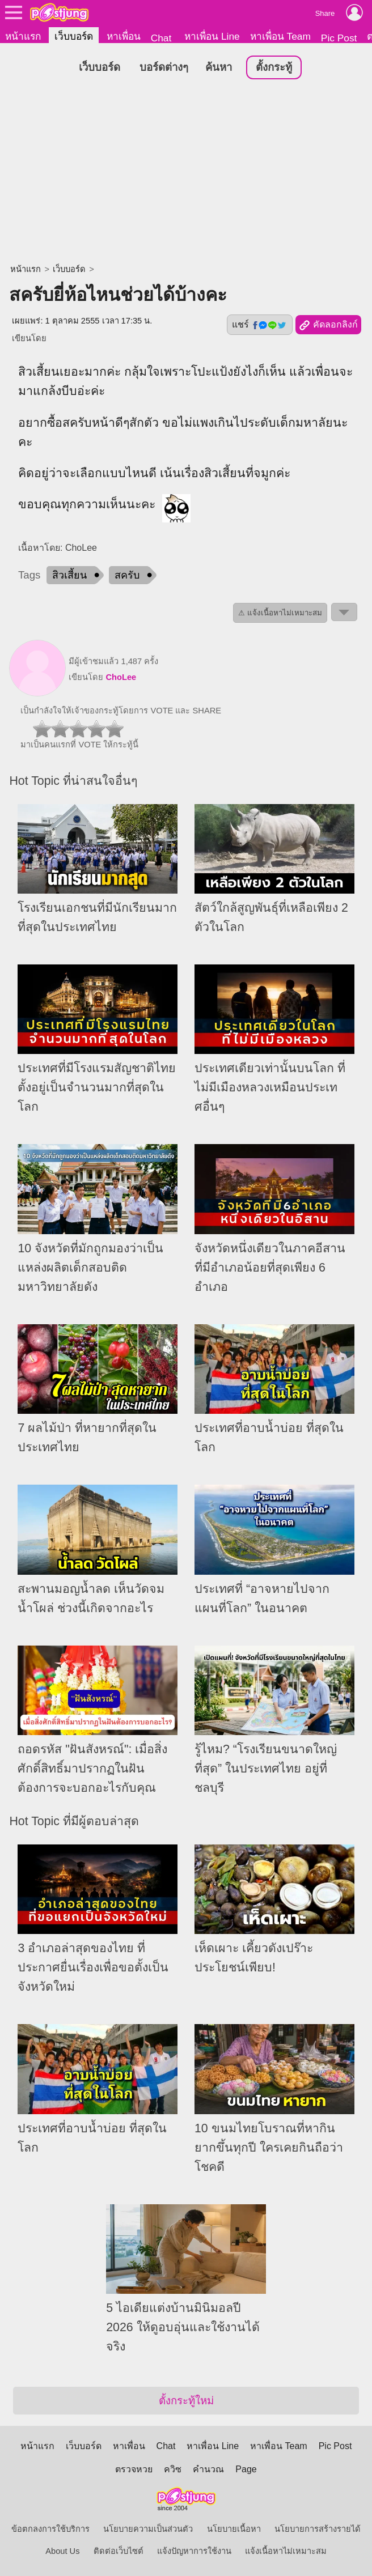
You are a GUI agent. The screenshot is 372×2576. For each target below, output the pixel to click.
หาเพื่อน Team (280, 36)
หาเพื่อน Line (212, 36)
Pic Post (339, 38)
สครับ (127, 575)
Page (245, 2469)
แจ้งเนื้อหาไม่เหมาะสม (286, 2551)
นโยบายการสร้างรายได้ (317, 2529)
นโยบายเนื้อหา (234, 2529)
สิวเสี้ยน (69, 575)
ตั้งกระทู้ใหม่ (186, 2401)
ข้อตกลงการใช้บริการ (50, 2529)
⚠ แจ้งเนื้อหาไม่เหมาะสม (280, 613)
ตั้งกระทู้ (274, 67)
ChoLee (120, 677)
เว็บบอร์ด (73, 36)
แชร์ (260, 325)
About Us (62, 2551)
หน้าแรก (23, 36)
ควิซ (172, 2469)
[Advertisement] (186, 172)
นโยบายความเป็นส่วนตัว (148, 2529)
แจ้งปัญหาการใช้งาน (194, 2551)
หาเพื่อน (124, 36)
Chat (161, 38)
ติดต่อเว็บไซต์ (118, 2551)
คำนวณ (208, 2469)
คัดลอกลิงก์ (328, 325)
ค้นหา (218, 67)
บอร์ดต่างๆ (164, 67)
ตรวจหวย (134, 2469)
